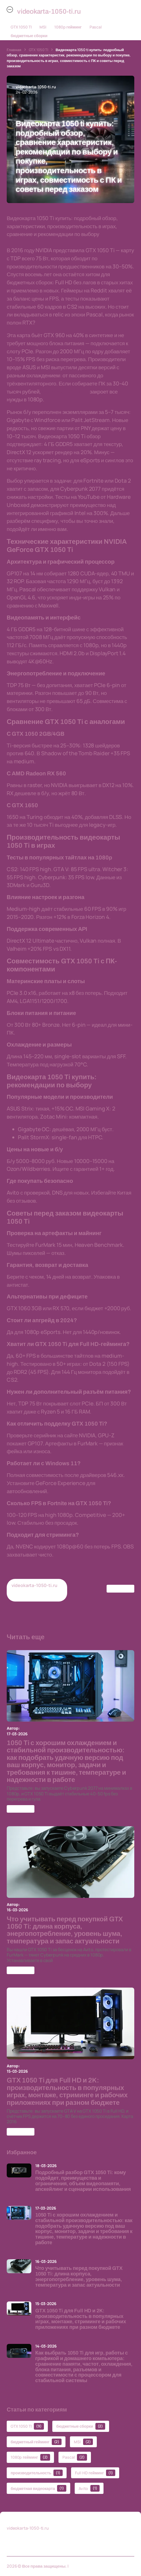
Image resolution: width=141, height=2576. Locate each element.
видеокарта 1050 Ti (65, 391)
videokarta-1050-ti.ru (90, 2566)
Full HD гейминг (95, 2473)
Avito (89, 2488)
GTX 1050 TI (21, 27)
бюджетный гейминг (36, 2442)
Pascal (96, 27)
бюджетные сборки (29, 35)
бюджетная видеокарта (38, 2488)
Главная (14, 49)
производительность (37, 2473)
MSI (42, 27)
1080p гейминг (68, 27)
